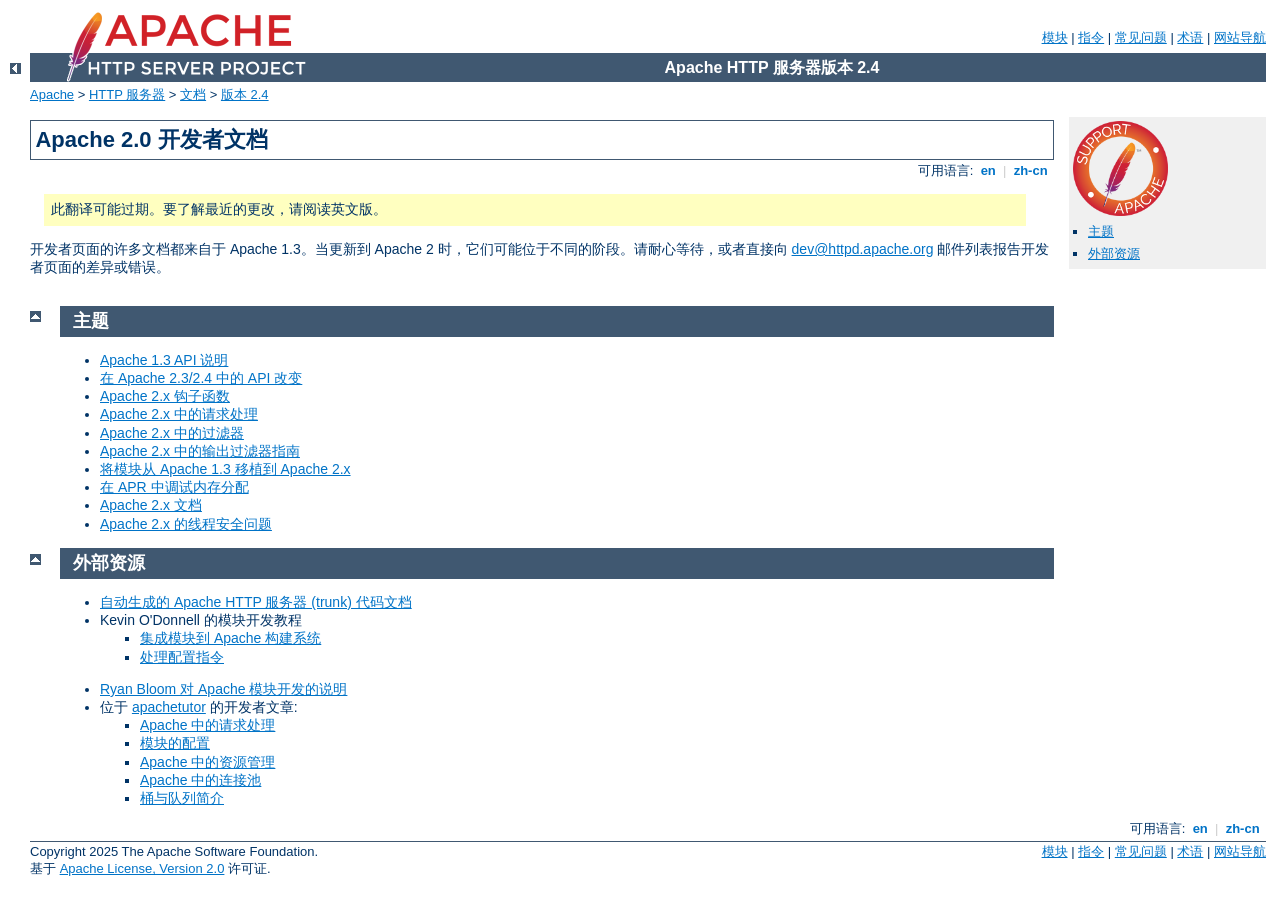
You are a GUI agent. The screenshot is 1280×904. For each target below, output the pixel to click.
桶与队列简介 (182, 798)
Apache (52, 94)
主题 (1101, 231)
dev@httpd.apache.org (863, 249)
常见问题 (1141, 37)
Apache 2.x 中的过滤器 (172, 433)
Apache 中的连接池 (200, 780)
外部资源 (1114, 253)
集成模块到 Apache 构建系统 (230, 638)
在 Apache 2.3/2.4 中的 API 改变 (201, 378)
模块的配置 (175, 743)
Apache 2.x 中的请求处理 (179, 414)
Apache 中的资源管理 (207, 762)
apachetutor (169, 707)
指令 (1091, 37)
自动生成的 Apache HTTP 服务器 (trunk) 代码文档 (256, 602)
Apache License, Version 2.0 (142, 868)
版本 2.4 (245, 94)
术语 (1190, 37)
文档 (193, 94)
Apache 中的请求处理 (207, 725)
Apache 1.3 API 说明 (164, 360)
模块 (1055, 37)
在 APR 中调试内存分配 (174, 487)
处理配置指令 (182, 657)
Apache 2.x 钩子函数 (165, 396)
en (988, 170)
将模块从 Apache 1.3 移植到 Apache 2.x (225, 469)
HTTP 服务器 (127, 94)
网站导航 (1240, 37)
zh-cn (1030, 170)
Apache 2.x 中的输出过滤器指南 (200, 451)
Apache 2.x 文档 (151, 505)
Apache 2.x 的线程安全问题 (186, 524)
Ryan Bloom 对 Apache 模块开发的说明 (223, 689)
